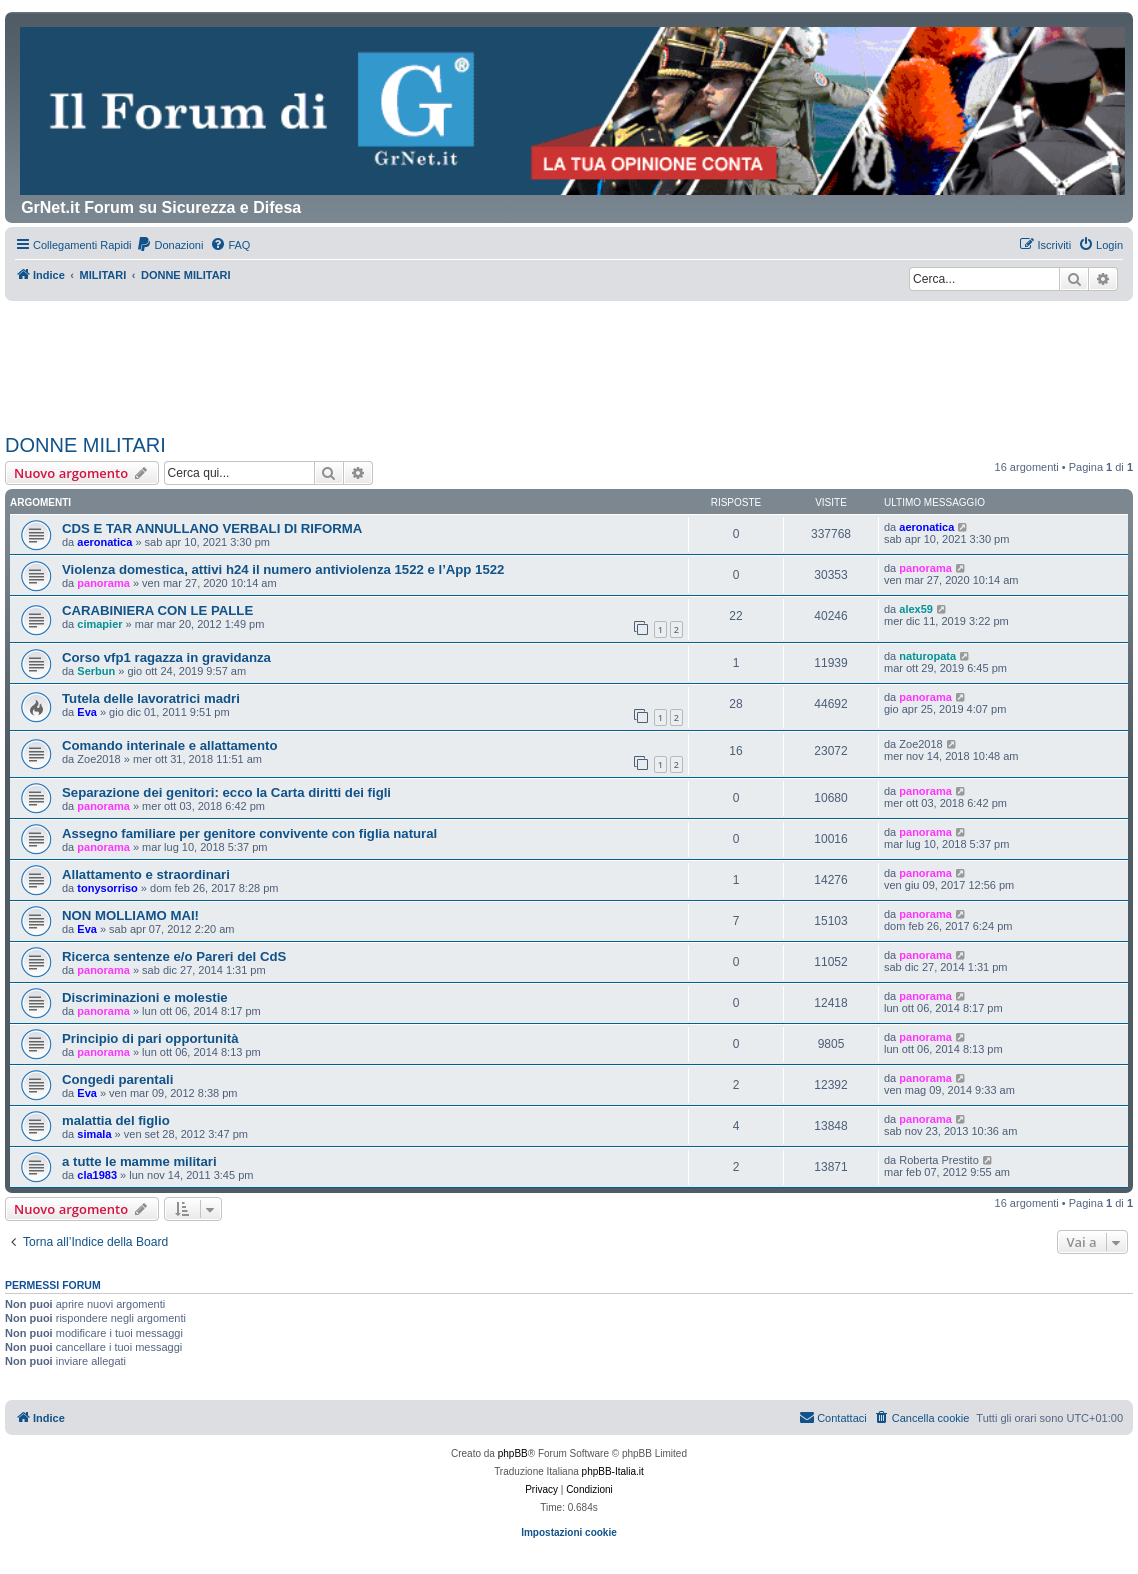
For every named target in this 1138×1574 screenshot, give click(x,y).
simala (94, 1134)
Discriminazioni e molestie (145, 997)
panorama (103, 583)
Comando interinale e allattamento (169, 745)
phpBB (513, 1453)
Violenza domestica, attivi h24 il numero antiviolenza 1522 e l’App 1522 (283, 569)
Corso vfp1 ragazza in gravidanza (166, 657)
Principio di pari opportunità (150, 1038)
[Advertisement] (569, 356)
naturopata (927, 656)
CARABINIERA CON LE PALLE (157, 610)
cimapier (99, 624)
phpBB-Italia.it (613, 1471)
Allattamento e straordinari (146, 874)
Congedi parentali (117, 1079)
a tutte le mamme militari (139, 1161)
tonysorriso (107, 888)
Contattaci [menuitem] (833, 1417)
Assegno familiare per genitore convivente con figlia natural (249, 833)
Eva (87, 712)
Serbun (96, 671)
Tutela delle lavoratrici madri (151, 698)
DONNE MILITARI (85, 445)
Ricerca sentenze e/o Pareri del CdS (174, 956)
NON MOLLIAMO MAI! (130, 915)
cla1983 (97, 1175)
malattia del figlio (116, 1120)
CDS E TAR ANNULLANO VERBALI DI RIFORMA (212, 528)
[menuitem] (169, 245)
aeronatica (104, 542)
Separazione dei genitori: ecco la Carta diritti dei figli (226, 792)
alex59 (916, 609)
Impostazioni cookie (569, 1532)
